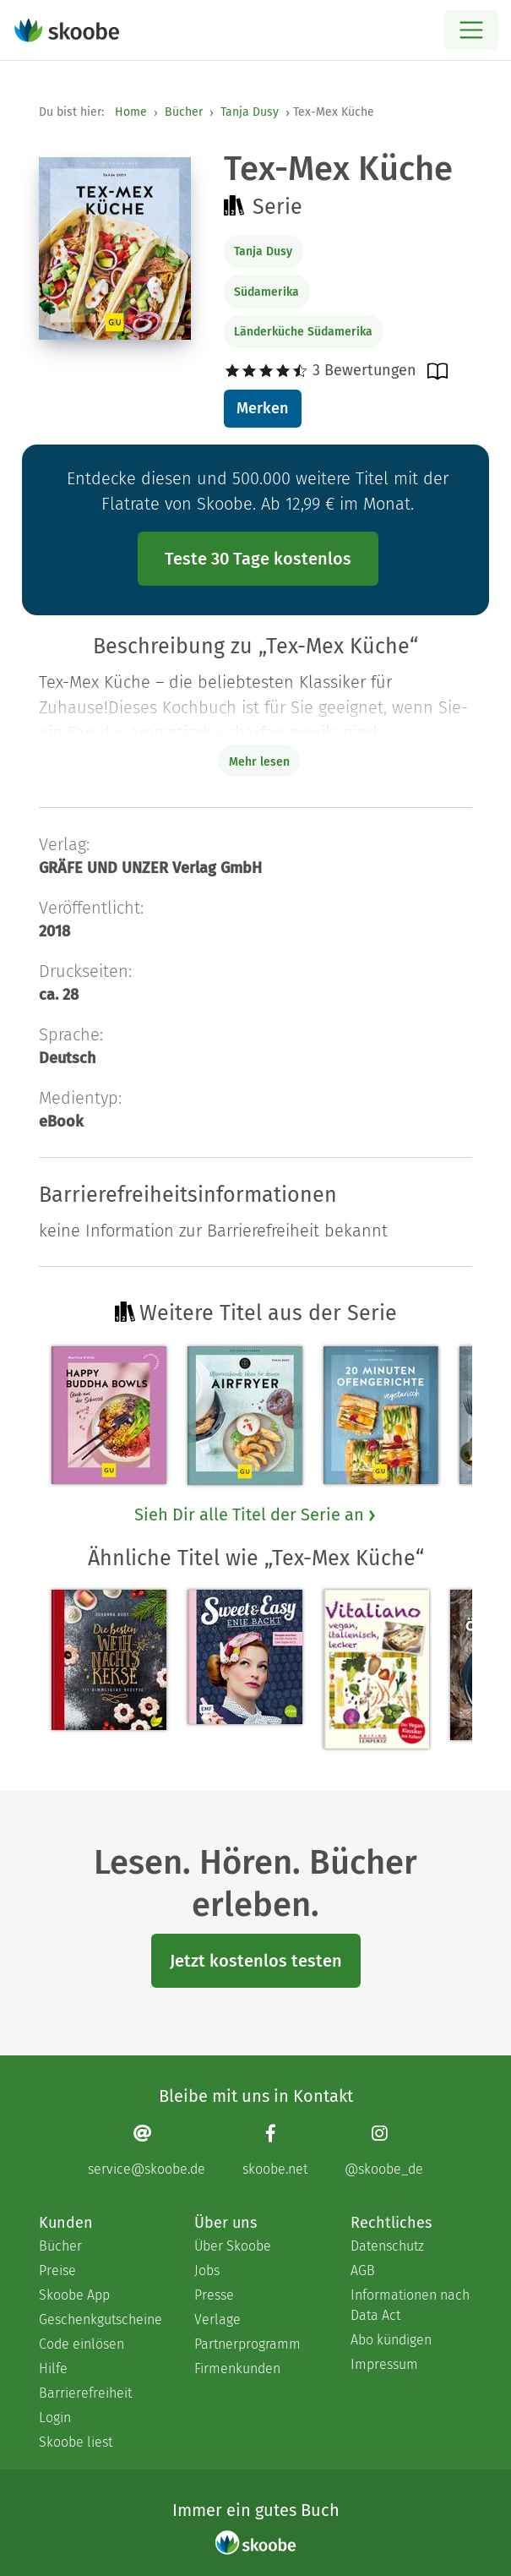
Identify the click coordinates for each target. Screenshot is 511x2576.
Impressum (384, 2364)
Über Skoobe (232, 2246)
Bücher (184, 112)
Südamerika (266, 292)
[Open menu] (470, 30)
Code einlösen (81, 2344)
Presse (214, 2295)
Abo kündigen (391, 2340)
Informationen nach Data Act (410, 2305)
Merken (262, 408)
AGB (363, 2270)
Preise (57, 2270)
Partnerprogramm (247, 2344)
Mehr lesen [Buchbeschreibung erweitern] (259, 762)
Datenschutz (387, 2246)
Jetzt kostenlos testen (256, 1961)
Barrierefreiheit (85, 2393)
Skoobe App (74, 2295)
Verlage (217, 2319)
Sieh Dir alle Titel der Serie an (256, 1514)
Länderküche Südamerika (303, 332)
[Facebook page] (275, 2150)
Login (55, 2418)
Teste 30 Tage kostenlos (258, 558)
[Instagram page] (384, 2150)
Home (131, 112)
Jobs (207, 2270)
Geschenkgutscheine (99, 2319)
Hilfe (53, 2368)
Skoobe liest (75, 2442)
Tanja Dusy (249, 112)
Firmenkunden (237, 2368)
